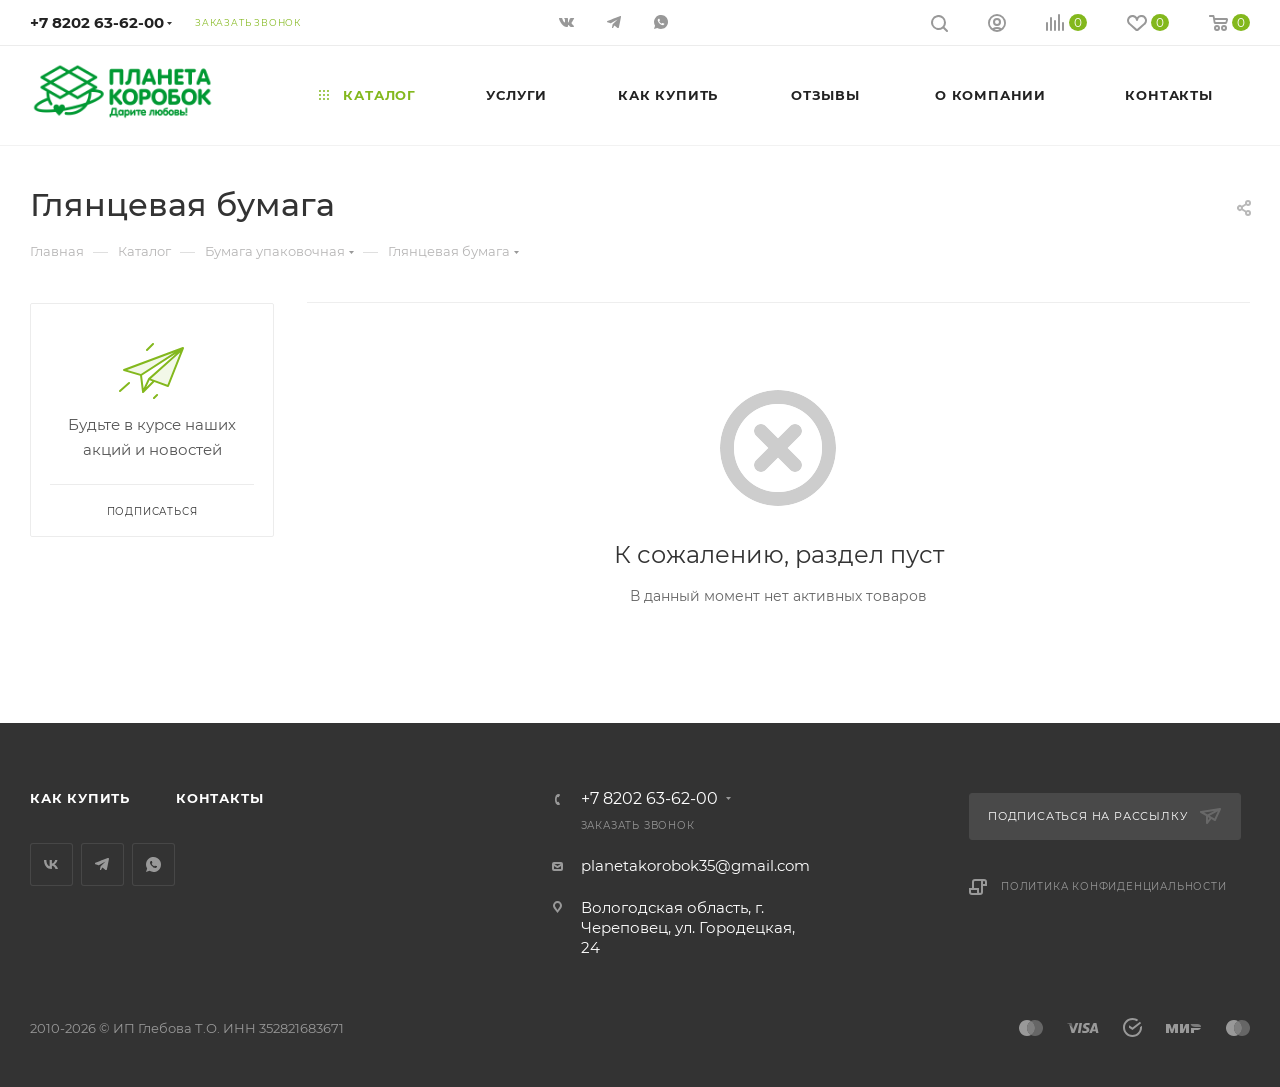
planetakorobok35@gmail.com (695, 865)
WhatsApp (153, 864)
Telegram (102, 864)
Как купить (80, 798)
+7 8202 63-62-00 (97, 22)
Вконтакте (51, 864)
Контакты (219, 798)
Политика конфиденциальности (1114, 886)
